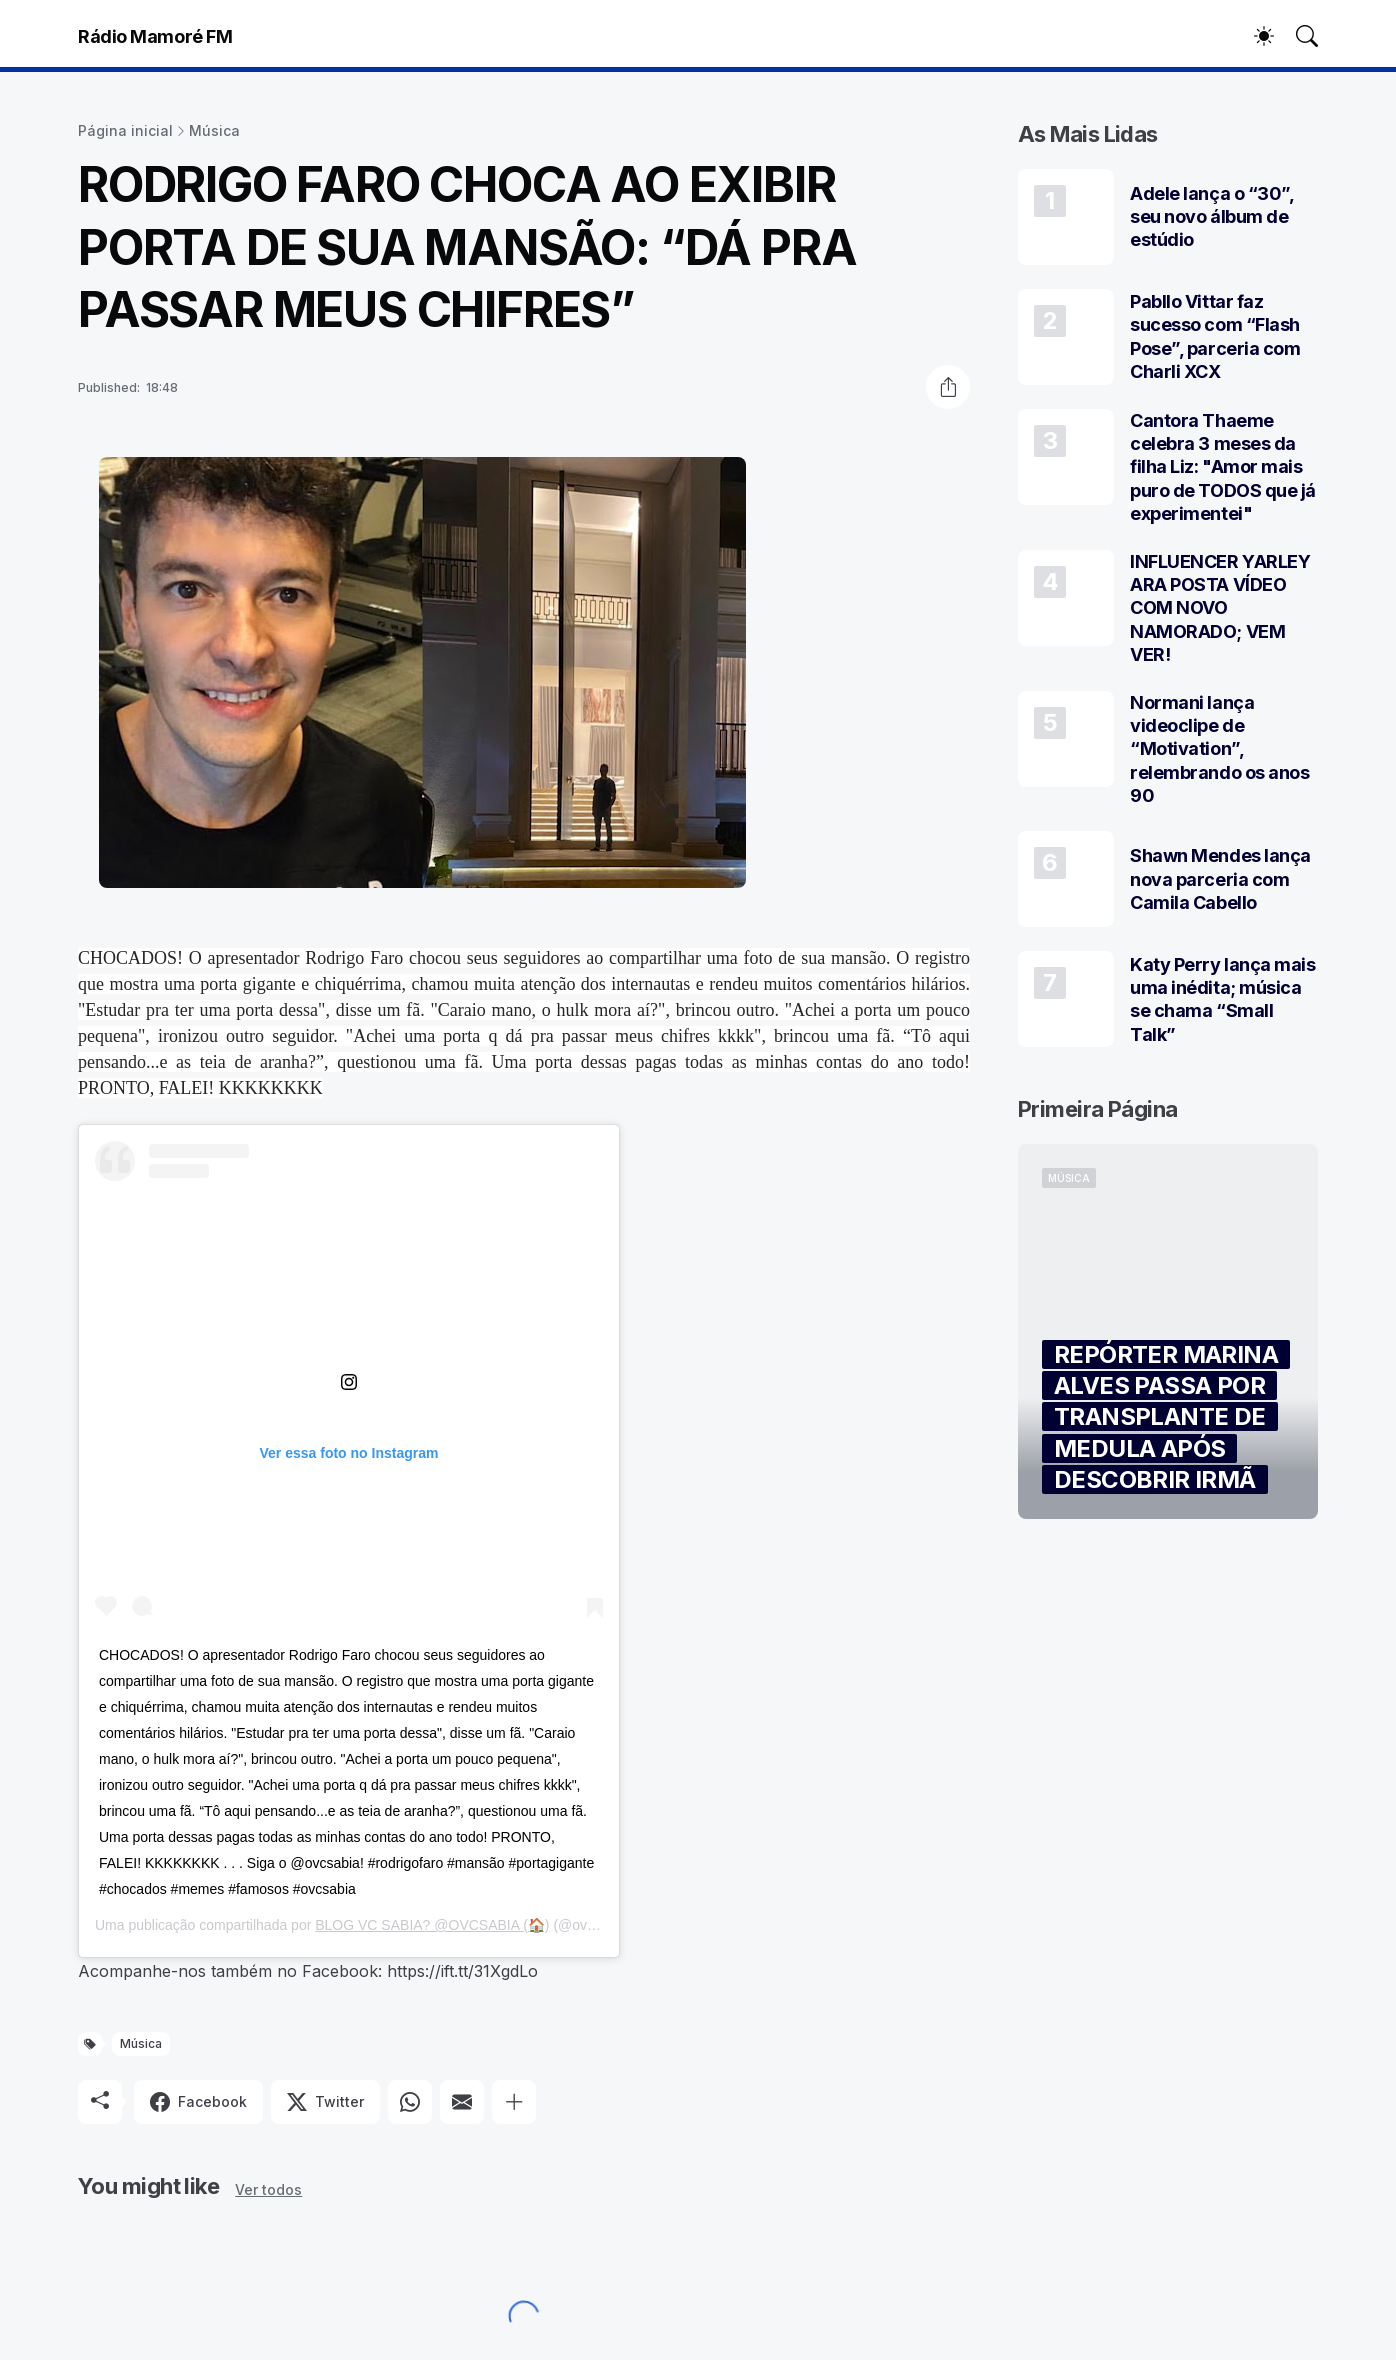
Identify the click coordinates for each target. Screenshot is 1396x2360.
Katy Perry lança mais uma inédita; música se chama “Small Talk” (1223, 999)
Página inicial (125, 130)
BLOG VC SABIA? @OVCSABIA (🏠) (432, 1925)
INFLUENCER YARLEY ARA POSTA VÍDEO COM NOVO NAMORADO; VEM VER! (1220, 608)
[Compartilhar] (948, 387)
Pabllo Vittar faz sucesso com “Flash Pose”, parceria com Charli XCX (1215, 336)
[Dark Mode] (1254, 36)
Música (214, 130)
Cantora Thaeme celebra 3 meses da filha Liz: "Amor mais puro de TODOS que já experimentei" (1223, 467)
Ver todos (268, 2189)
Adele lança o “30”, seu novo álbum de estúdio (1211, 217)
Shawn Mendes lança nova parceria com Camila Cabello (1220, 879)
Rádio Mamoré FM (155, 36)
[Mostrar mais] (514, 2102)
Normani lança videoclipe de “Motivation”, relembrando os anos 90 (1219, 749)
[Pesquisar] (1298, 36)
